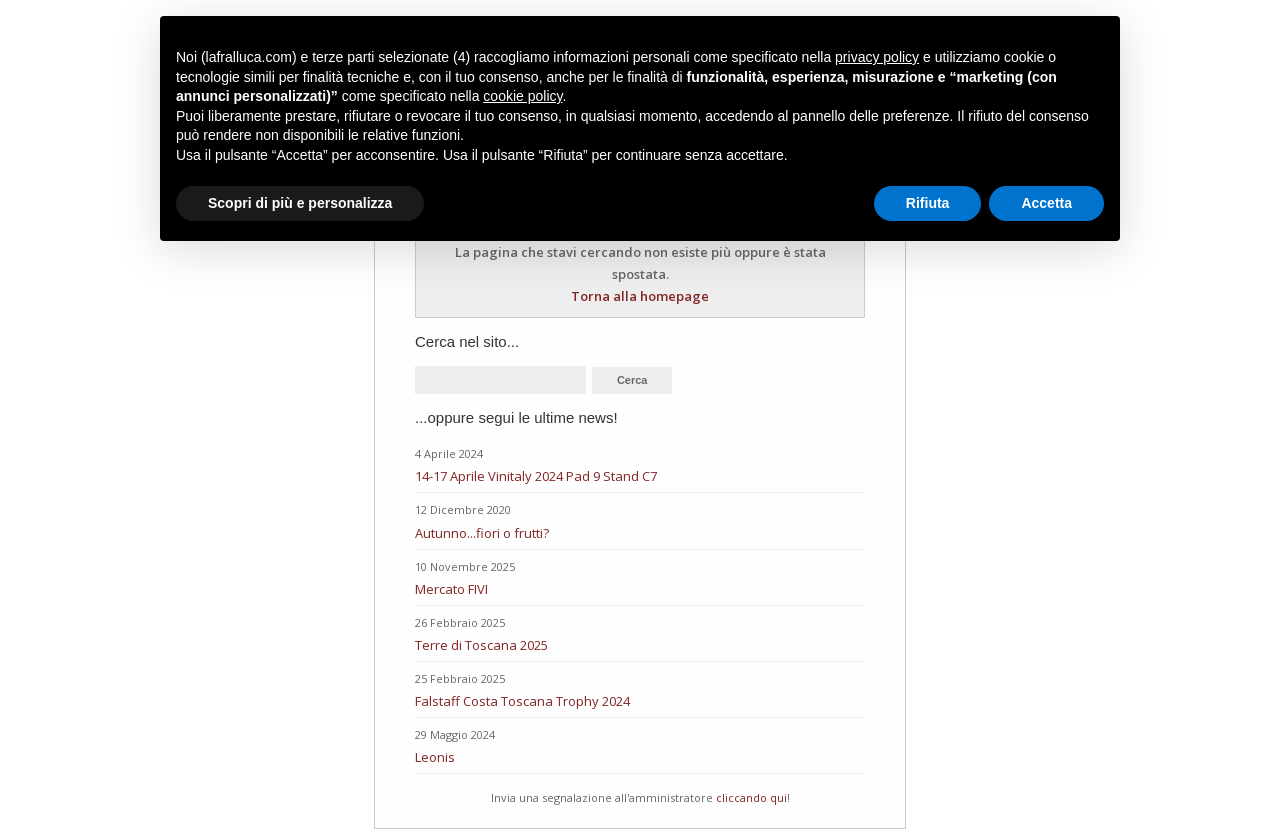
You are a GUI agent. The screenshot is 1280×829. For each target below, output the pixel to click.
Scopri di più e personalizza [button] (300, 203)
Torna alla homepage (640, 296)
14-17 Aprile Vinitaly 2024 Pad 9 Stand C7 (536, 476)
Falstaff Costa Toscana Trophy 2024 (522, 701)
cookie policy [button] (522, 96)
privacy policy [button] (877, 57)
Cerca (632, 380)
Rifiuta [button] (928, 203)
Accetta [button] (1046, 203)
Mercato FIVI (451, 589)
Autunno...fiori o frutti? (482, 533)
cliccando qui (751, 797)
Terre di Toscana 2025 (481, 645)
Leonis (435, 757)
